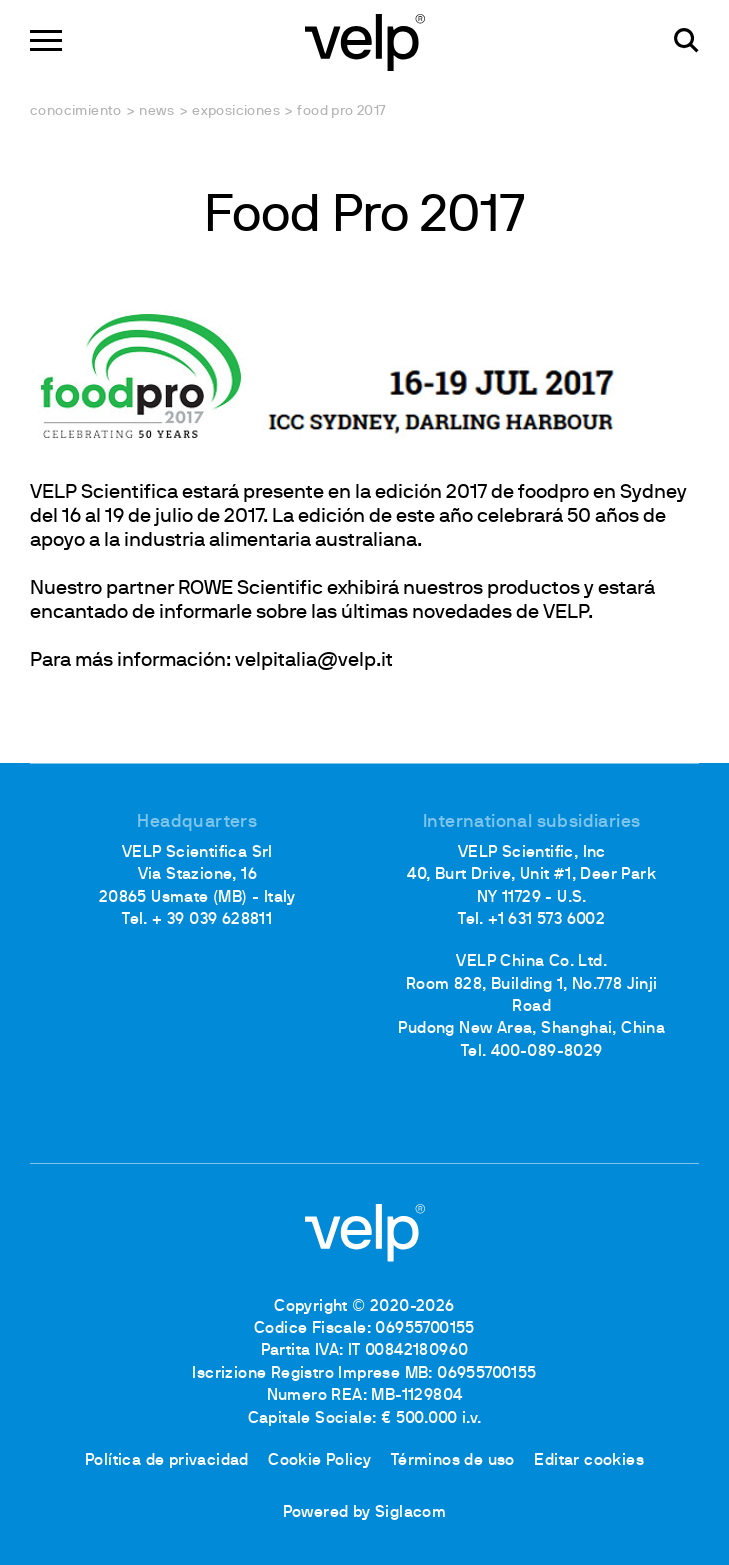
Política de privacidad (167, 1461)
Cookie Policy (319, 1461)
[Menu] (46, 40)
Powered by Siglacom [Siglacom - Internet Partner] (365, 1513)
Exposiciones (236, 111)
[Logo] (365, 40)
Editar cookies (589, 1461)
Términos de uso (453, 1461)
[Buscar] (686, 40)
